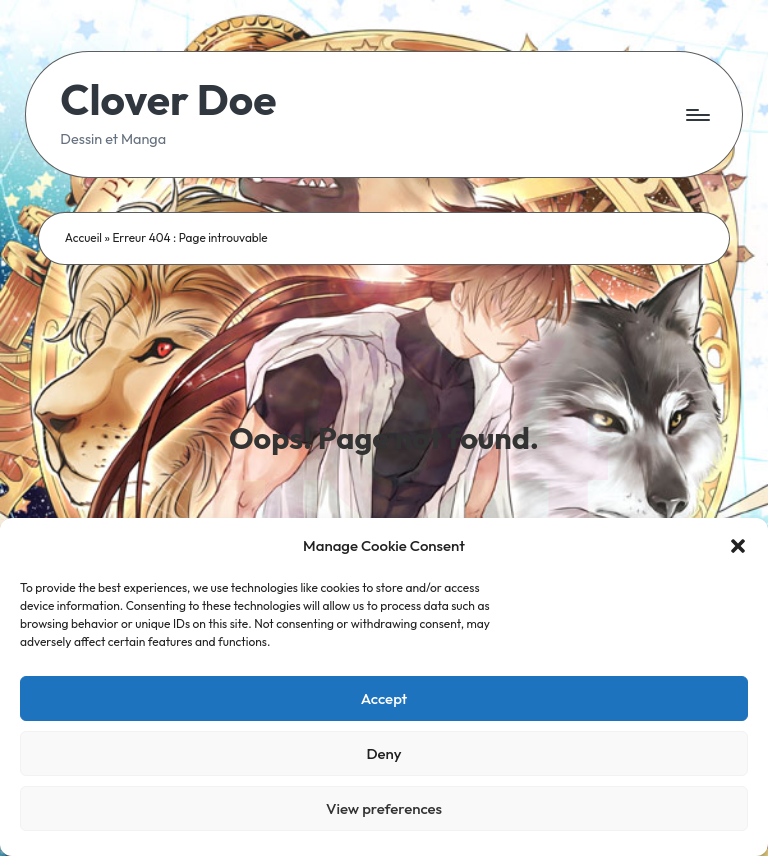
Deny (383, 753)
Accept (384, 698)
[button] (738, 546)
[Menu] (696, 115)
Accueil (83, 237)
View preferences (384, 808)
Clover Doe (168, 100)
